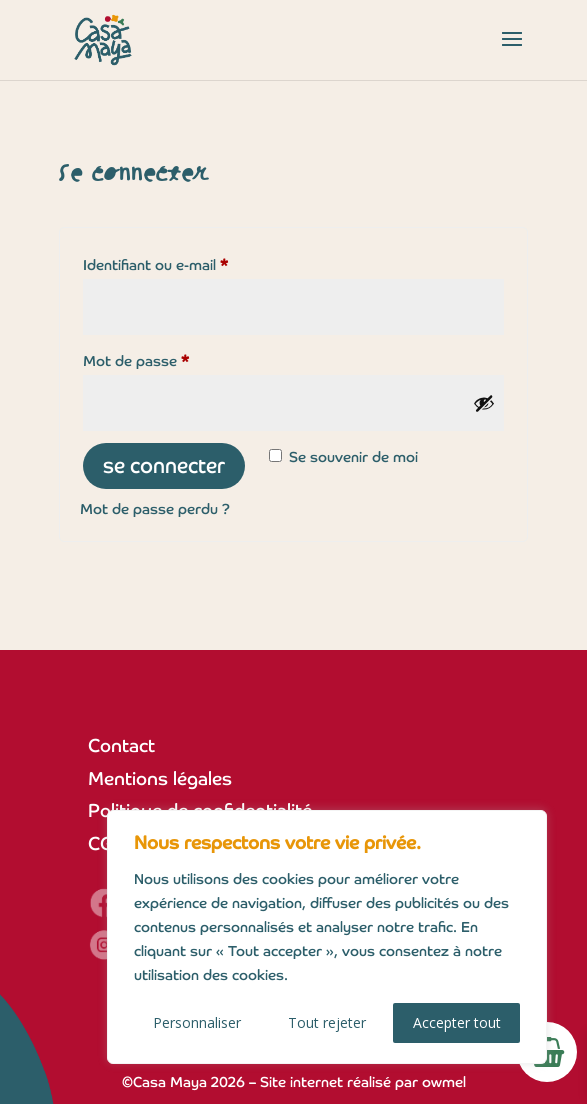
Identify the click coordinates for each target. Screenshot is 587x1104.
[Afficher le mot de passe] (484, 403)
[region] (327, 937)
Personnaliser (197, 1022)
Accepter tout (457, 1022)
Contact (121, 745)
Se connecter (164, 466)
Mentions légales (160, 778)
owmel (444, 1082)
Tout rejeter (327, 1022)
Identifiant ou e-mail (192, 262)
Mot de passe (173, 358)
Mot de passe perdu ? (155, 509)
